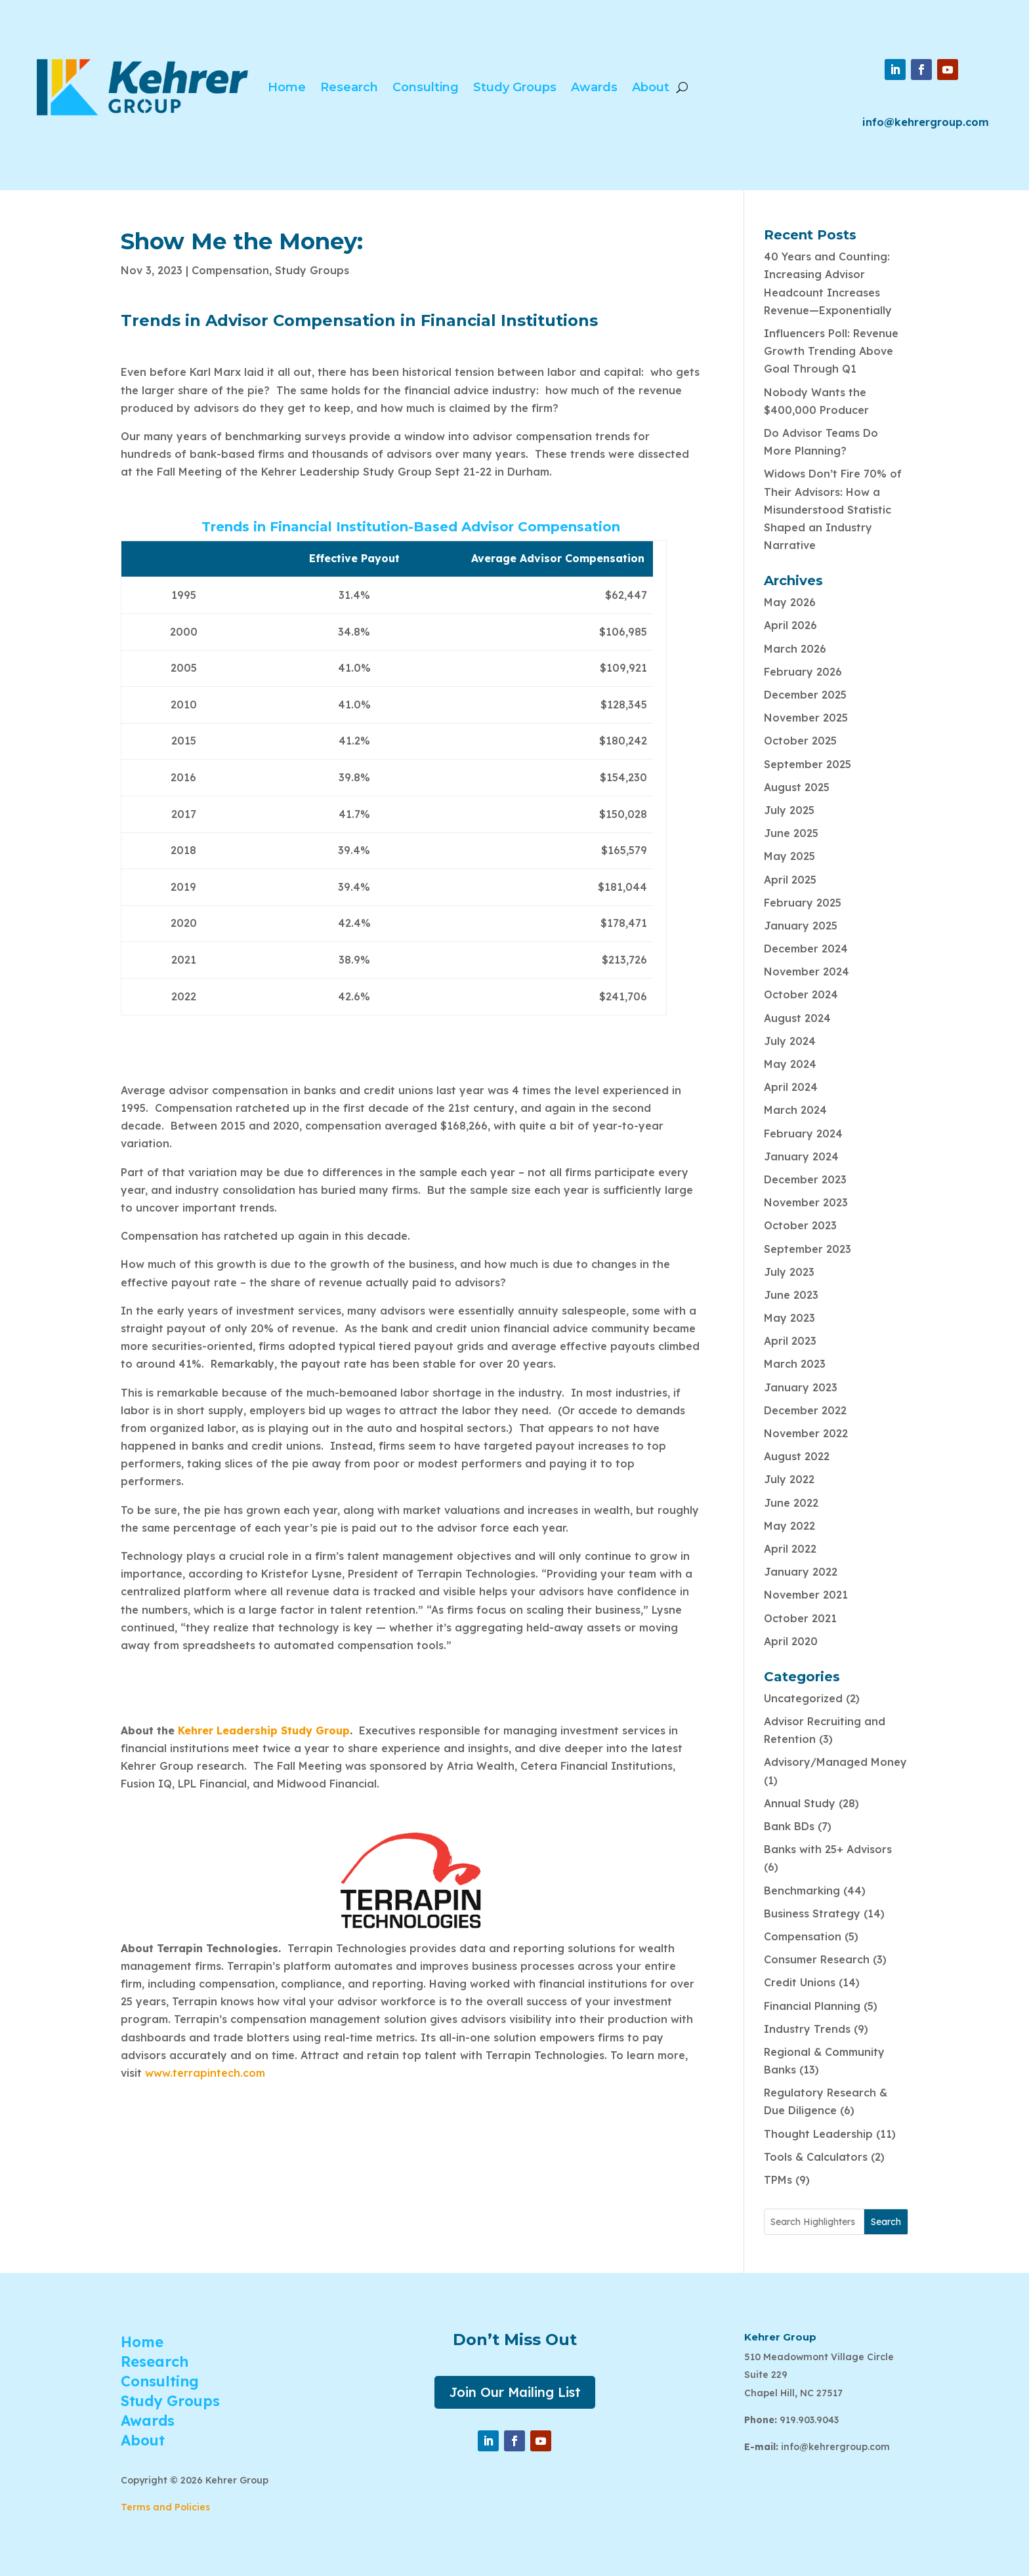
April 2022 (790, 1548)
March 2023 (795, 1363)
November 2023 (806, 1202)
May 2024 (790, 1064)
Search (886, 2222)
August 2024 (797, 1018)
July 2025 (789, 810)
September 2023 (807, 1249)
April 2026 (790, 625)
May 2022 (789, 1525)
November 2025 (806, 717)
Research (349, 87)
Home (287, 87)
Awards (594, 87)
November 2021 (806, 1594)
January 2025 (800, 925)
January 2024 (801, 1156)
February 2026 (803, 671)
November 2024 (806, 971)
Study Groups (514, 87)
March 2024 (795, 1109)
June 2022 (791, 1502)
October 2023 (800, 1225)
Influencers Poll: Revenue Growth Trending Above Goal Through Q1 (831, 351)
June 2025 (791, 833)
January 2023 (800, 1387)
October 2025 (800, 740)
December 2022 (805, 1410)
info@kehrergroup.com (925, 122)
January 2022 (800, 1571)
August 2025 (797, 787)
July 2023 (789, 1271)
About (650, 87)
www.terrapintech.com (205, 2072)
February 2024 (803, 1133)
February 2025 (802, 902)
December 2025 (805, 694)
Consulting (425, 87)
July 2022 (789, 1479)
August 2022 (797, 1456)
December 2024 (806, 948)
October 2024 (801, 994)
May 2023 (789, 1317)
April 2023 (790, 1340)
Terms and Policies (165, 2507)
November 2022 (806, 1433)
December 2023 (805, 1179)
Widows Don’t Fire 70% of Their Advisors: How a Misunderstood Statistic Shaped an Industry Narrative (833, 509)
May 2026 (790, 602)
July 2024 (790, 1041)
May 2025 (789, 856)
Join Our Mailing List (515, 2392)
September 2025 (807, 764)
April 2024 (791, 1087)
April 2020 (791, 1641)
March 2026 (795, 648)
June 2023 (791, 1294)
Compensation (230, 270)
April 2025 (790, 879)
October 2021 (800, 1618)
